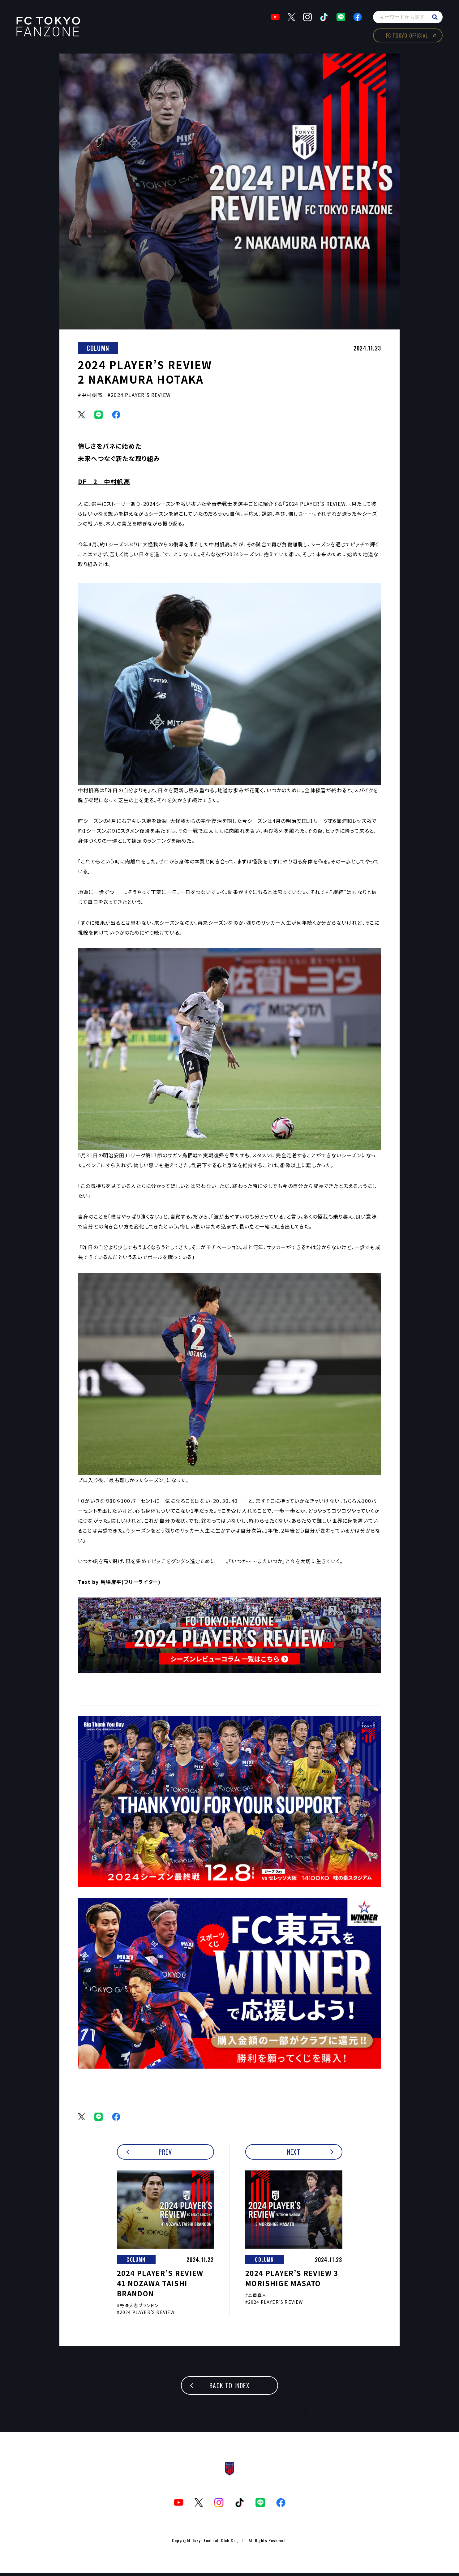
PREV (165, 2154)
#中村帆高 (90, 397)
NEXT (293, 2154)
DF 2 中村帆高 (104, 484)
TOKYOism (50, 28)
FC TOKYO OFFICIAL (405, 37)
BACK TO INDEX (229, 2388)
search (432, 18)
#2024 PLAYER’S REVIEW (139, 397)
